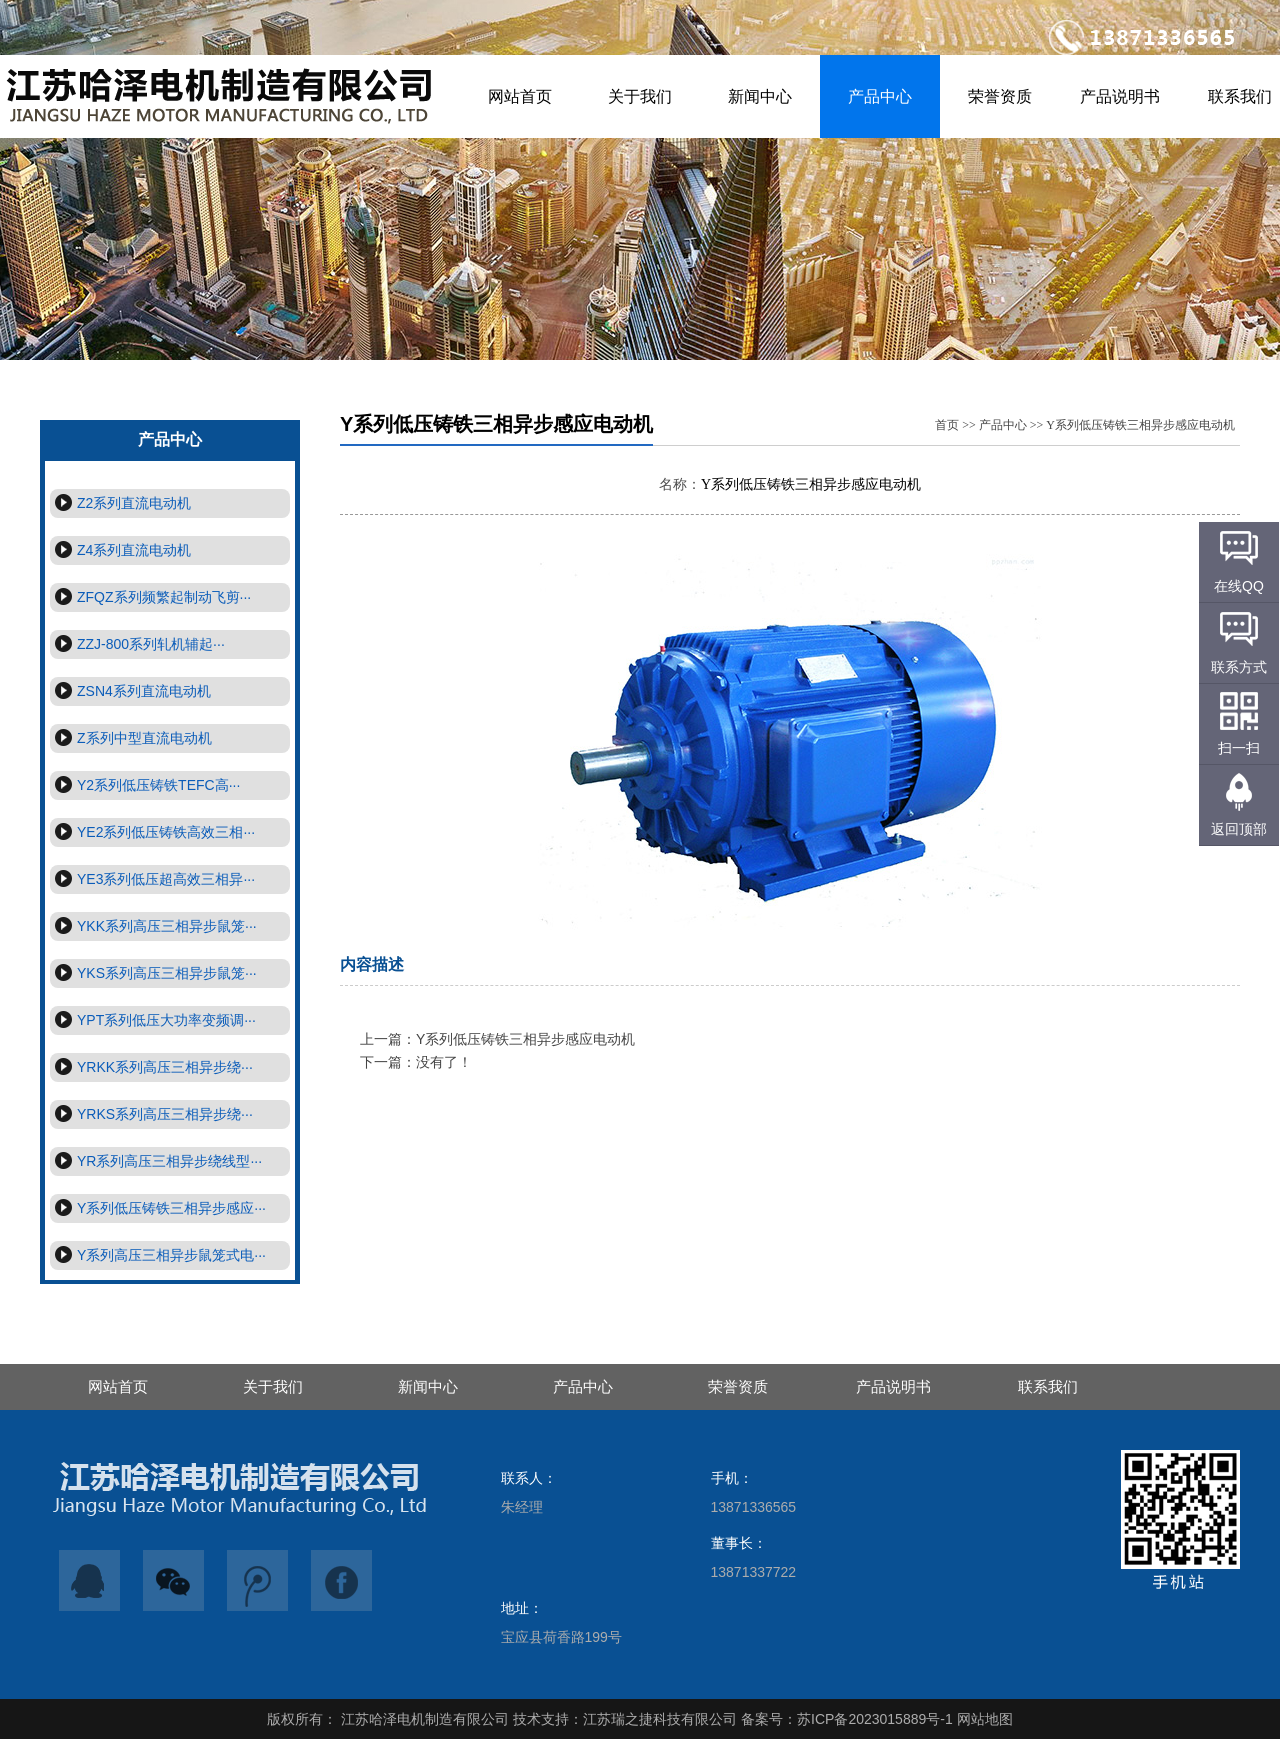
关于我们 (640, 96)
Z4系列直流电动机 (120, 549)
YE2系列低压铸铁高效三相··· (152, 831)
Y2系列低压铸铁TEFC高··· (145, 784)
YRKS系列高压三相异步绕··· (151, 1113)
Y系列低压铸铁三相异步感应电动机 (1140, 425)
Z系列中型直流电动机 (131, 737)
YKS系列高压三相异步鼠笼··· (153, 972)
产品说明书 (1120, 96)
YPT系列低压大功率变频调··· (153, 1019)
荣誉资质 (1000, 96)
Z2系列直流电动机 (120, 502)
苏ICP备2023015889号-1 (875, 1719)
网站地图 (985, 1719)
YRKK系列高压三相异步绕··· (151, 1066)
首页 (947, 425)
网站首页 (520, 96)
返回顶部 (1239, 829)
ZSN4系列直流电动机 (130, 690)
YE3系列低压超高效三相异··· (152, 878)
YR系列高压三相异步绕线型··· (156, 1160)
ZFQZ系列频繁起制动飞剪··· (150, 596)
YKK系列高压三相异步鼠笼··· (153, 925)
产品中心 (880, 96)
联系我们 (1048, 1386)
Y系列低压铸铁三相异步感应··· (158, 1207)
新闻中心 (760, 96)
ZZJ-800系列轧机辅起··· (137, 643)
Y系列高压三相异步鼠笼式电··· (158, 1254)
